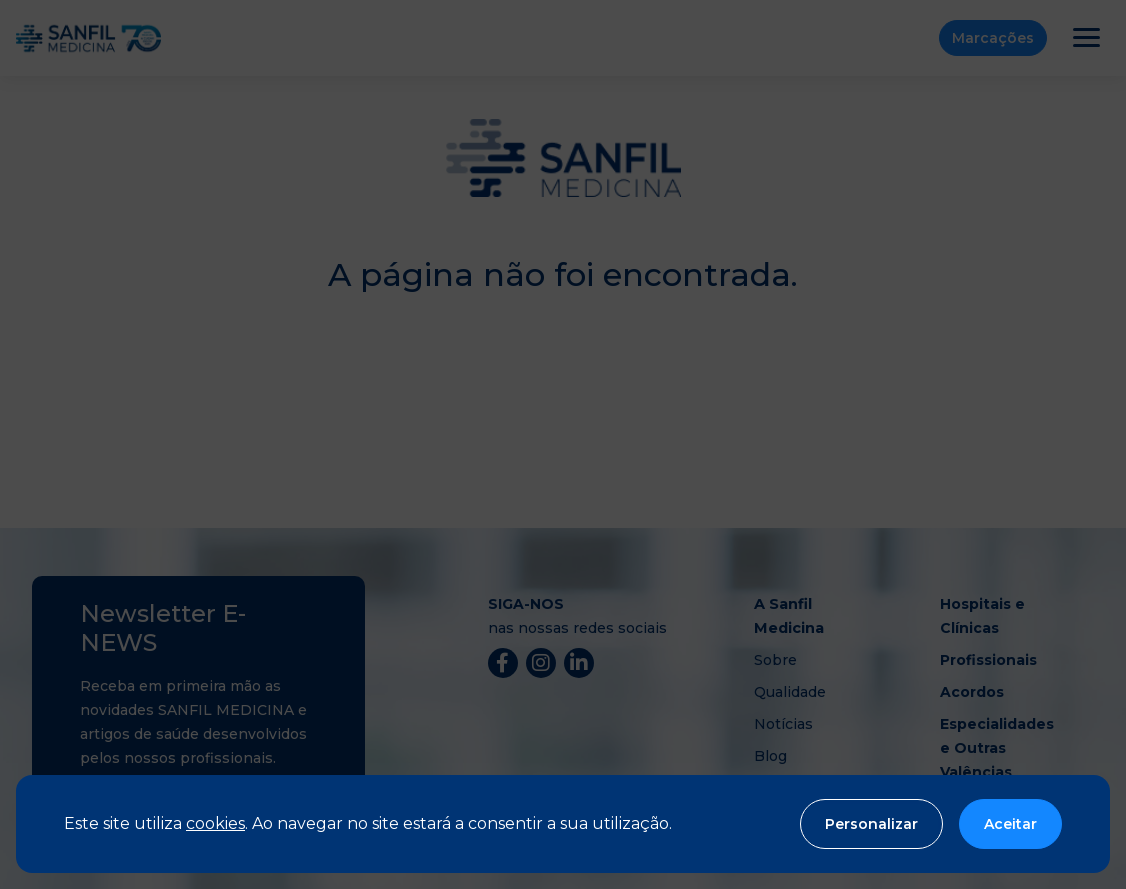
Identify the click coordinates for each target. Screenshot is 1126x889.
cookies (215, 823)
